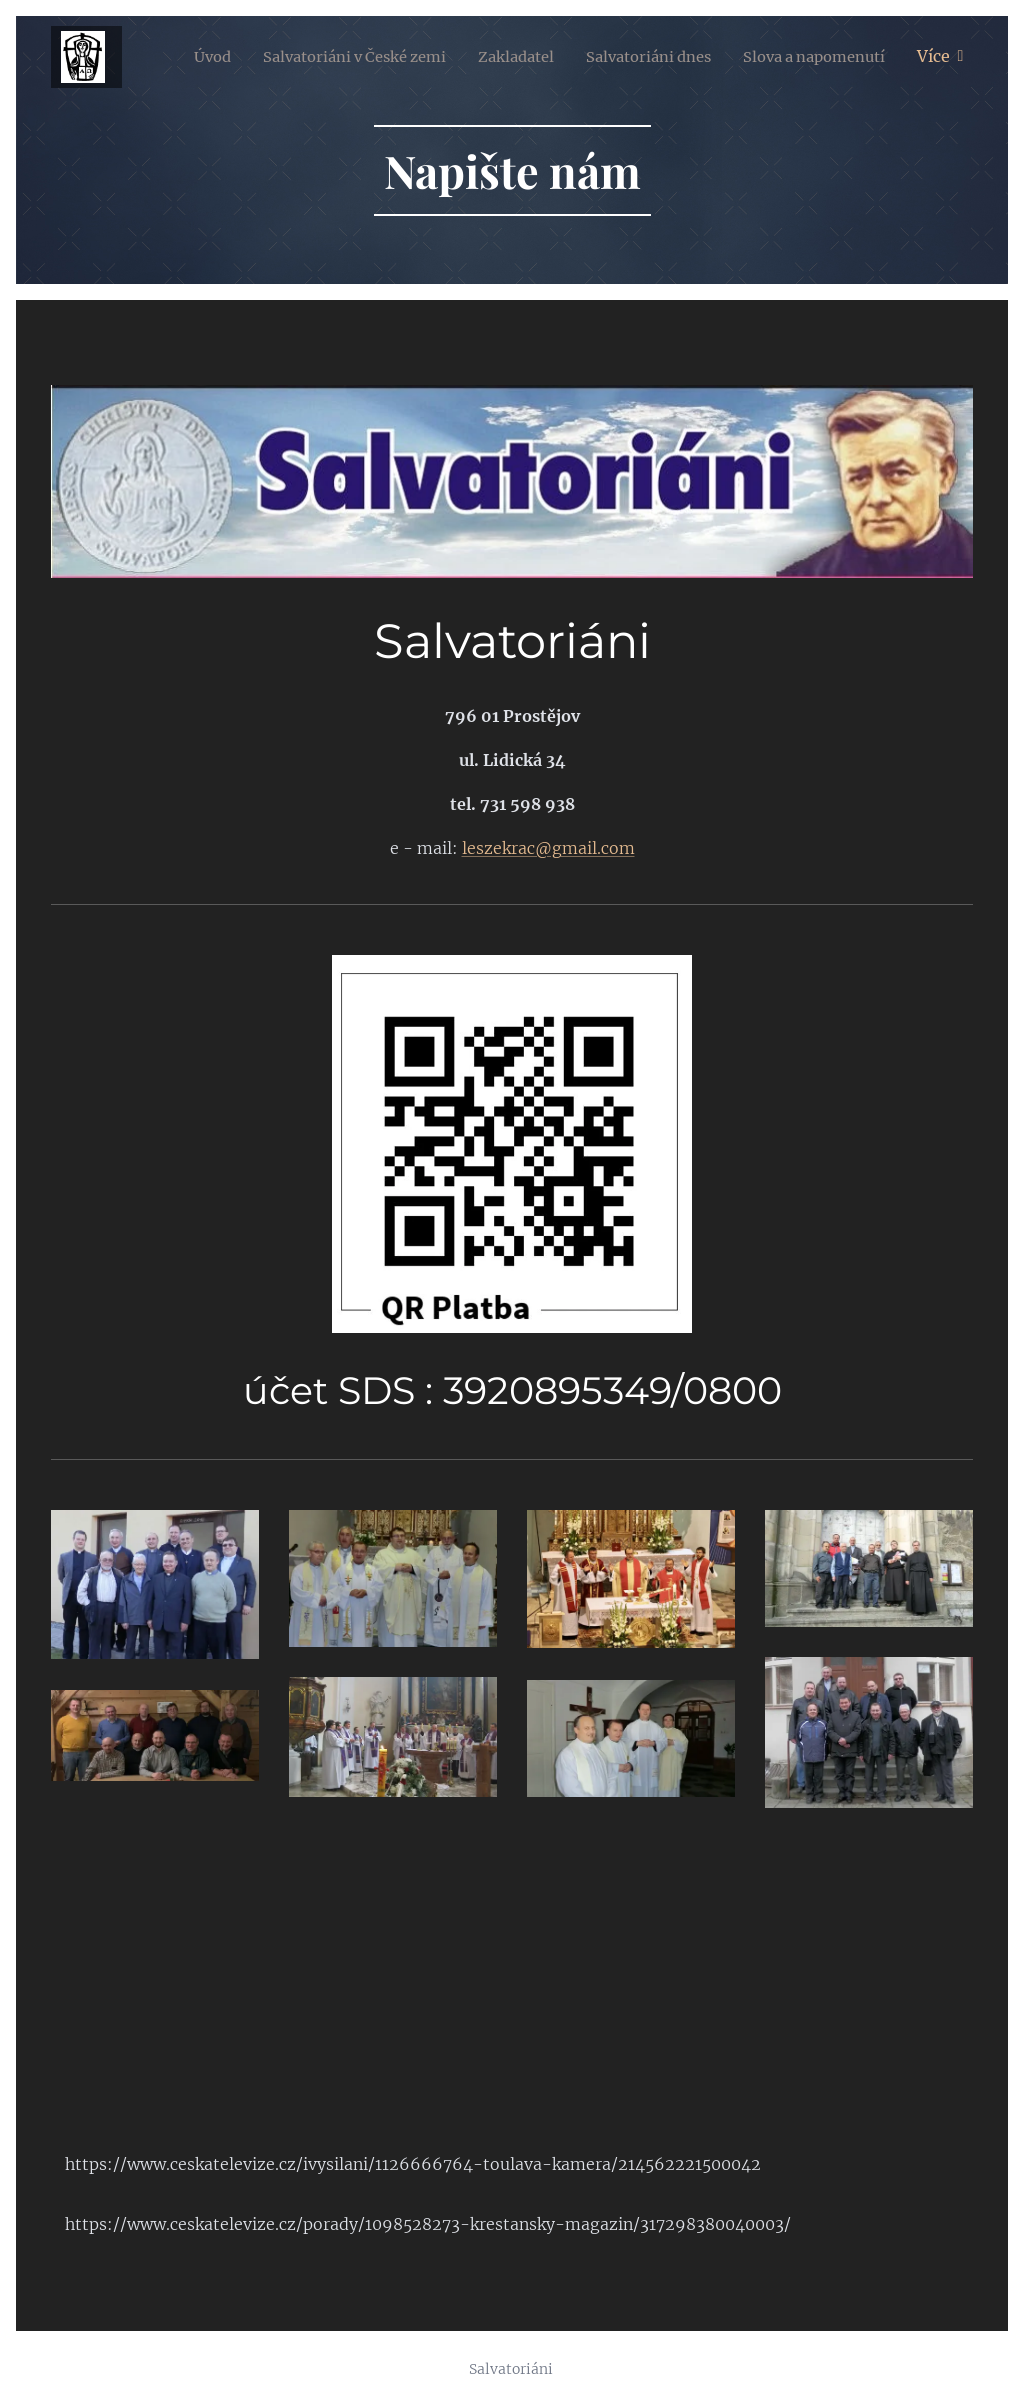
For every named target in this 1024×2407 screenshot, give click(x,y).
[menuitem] (351, 57)
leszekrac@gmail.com (548, 848)
